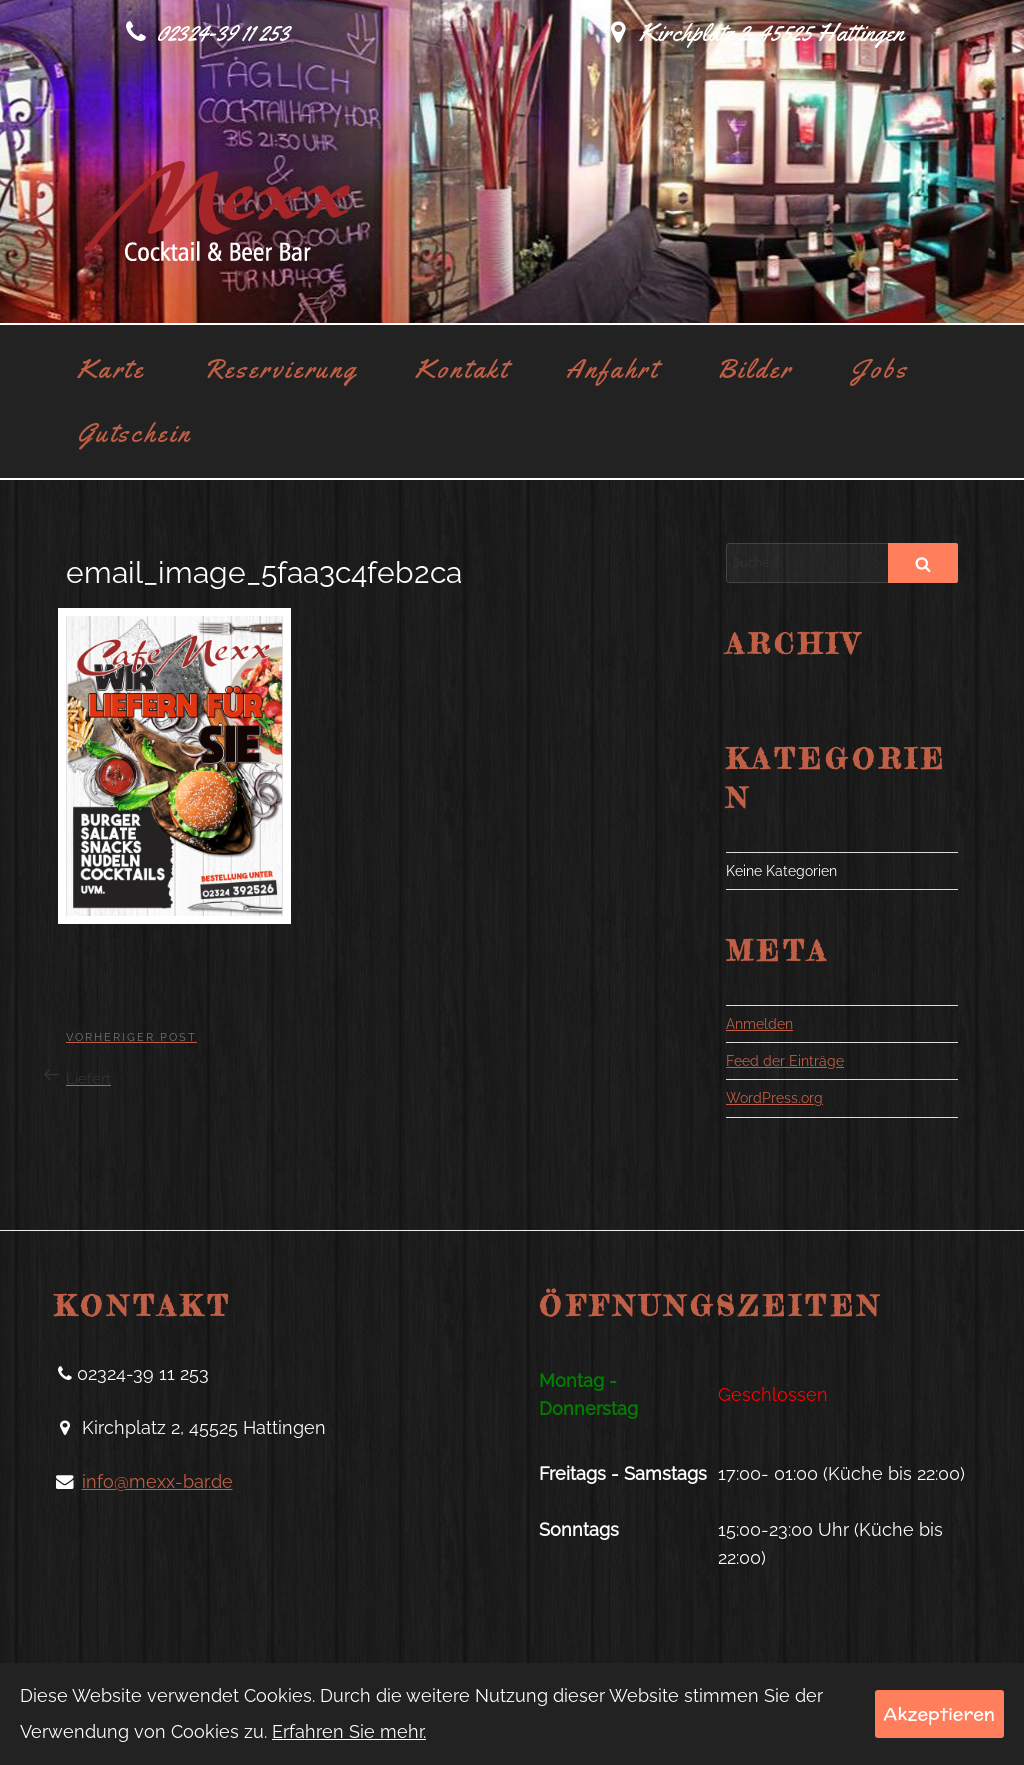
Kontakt (461, 369)
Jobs (879, 369)
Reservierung (280, 369)
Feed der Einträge (785, 1061)
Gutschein (134, 433)
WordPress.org (774, 1098)
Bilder (755, 369)
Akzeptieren (939, 1713)
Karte (111, 369)
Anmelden (759, 1024)
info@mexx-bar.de (157, 1482)
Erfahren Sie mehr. (349, 1731)
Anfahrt (612, 369)
